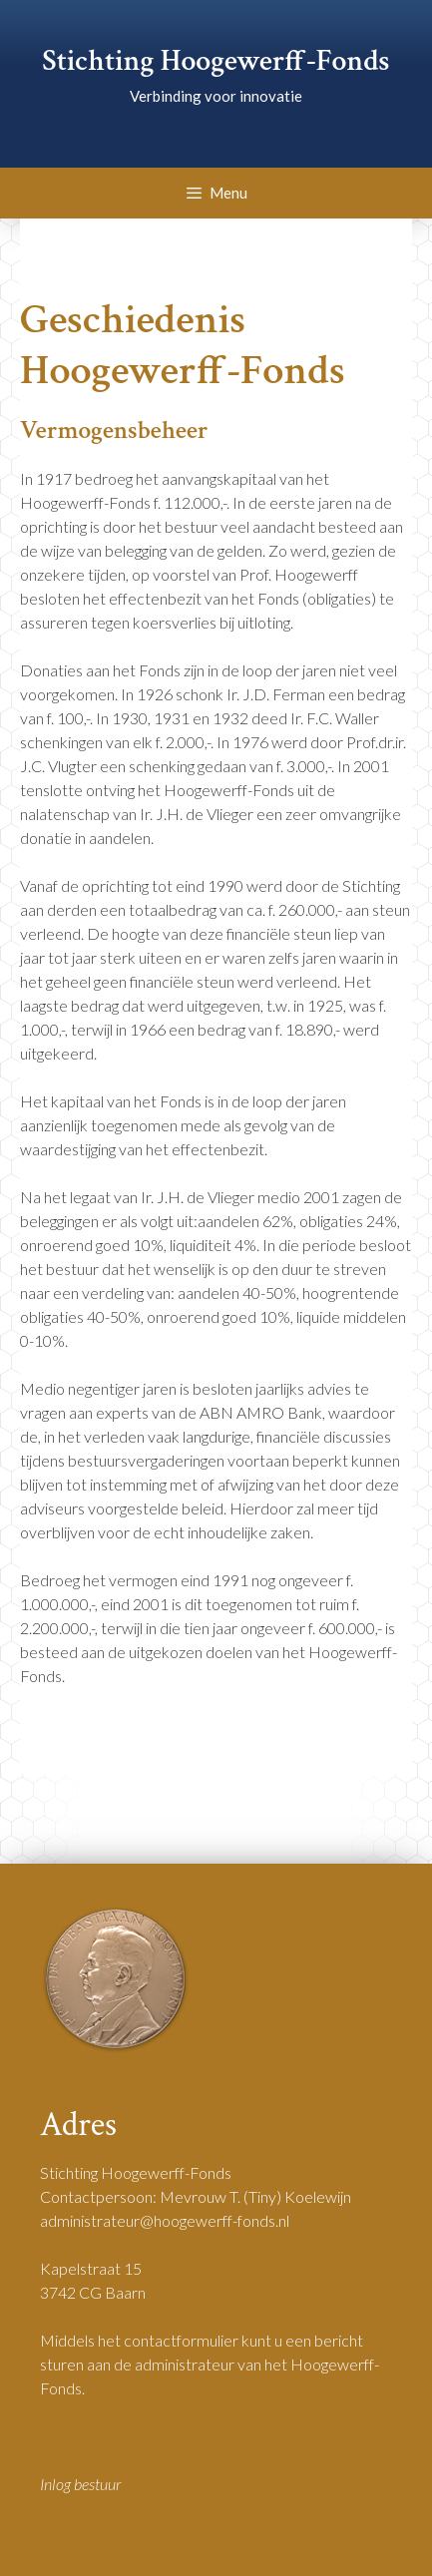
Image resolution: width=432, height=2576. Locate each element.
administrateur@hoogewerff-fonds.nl (164, 2220)
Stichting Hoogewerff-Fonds (215, 61)
